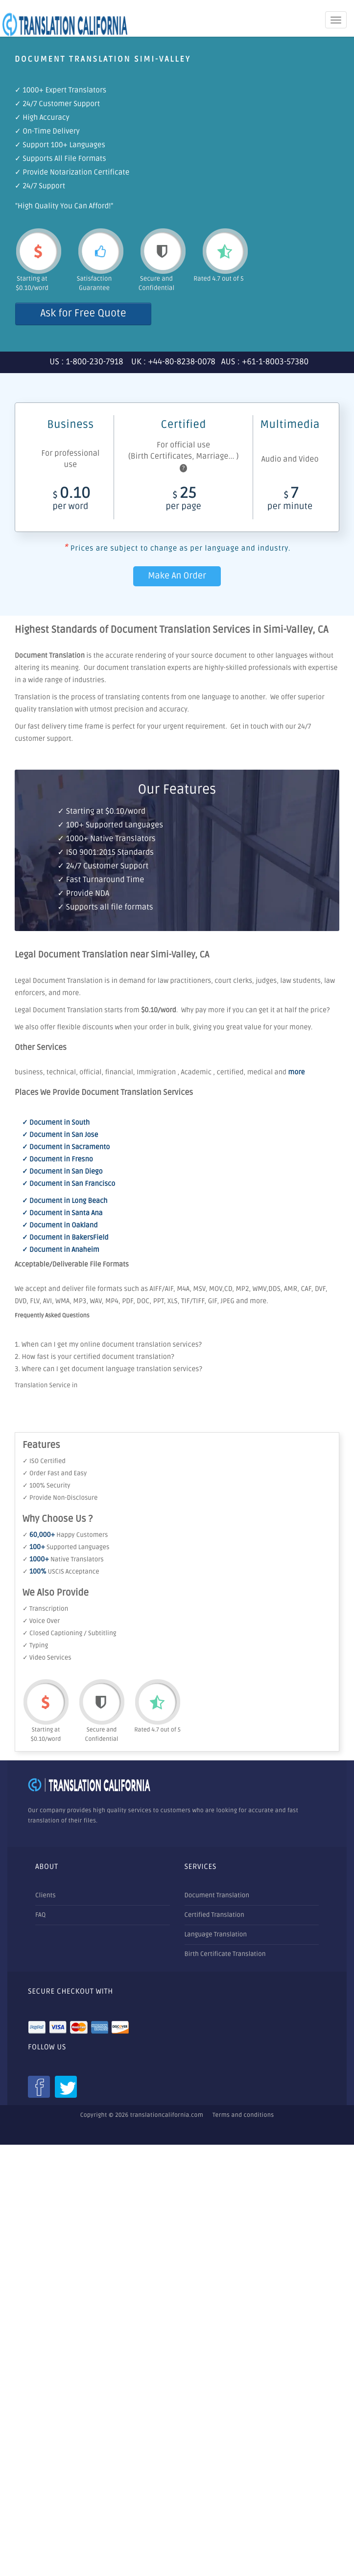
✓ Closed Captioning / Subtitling (70, 1633)
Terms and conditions (243, 2115)
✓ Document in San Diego (62, 1172)
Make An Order (177, 576)
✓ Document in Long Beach (64, 1201)
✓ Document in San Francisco (68, 1184)
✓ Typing (35, 1645)
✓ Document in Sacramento (66, 1147)
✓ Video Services (47, 1658)
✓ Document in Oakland (59, 1225)
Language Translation (216, 1934)
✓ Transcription (45, 1609)
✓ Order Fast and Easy (55, 1473)
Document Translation (217, 1895)
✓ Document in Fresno (57, 1159)
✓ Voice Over (41, 1621)
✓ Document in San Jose (60, 1135)
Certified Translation (214, 1915)
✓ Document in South (56, 1123)
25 (183, 500)
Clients (45, 1895)
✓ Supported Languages (66, 1547)
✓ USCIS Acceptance (61, 1572)
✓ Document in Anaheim (60, 1250)
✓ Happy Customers (65, 1535)
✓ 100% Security (46, 1485)
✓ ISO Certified (44, 1461)
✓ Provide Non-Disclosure (60, 1498)
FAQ (40, 1915)
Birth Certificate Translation (225, 1954)
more (296, 1072)
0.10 (70, 500)
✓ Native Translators (63, 1559)
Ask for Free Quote (83, 314)
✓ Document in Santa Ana (62, 1213)
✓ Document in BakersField (65, 1238)
